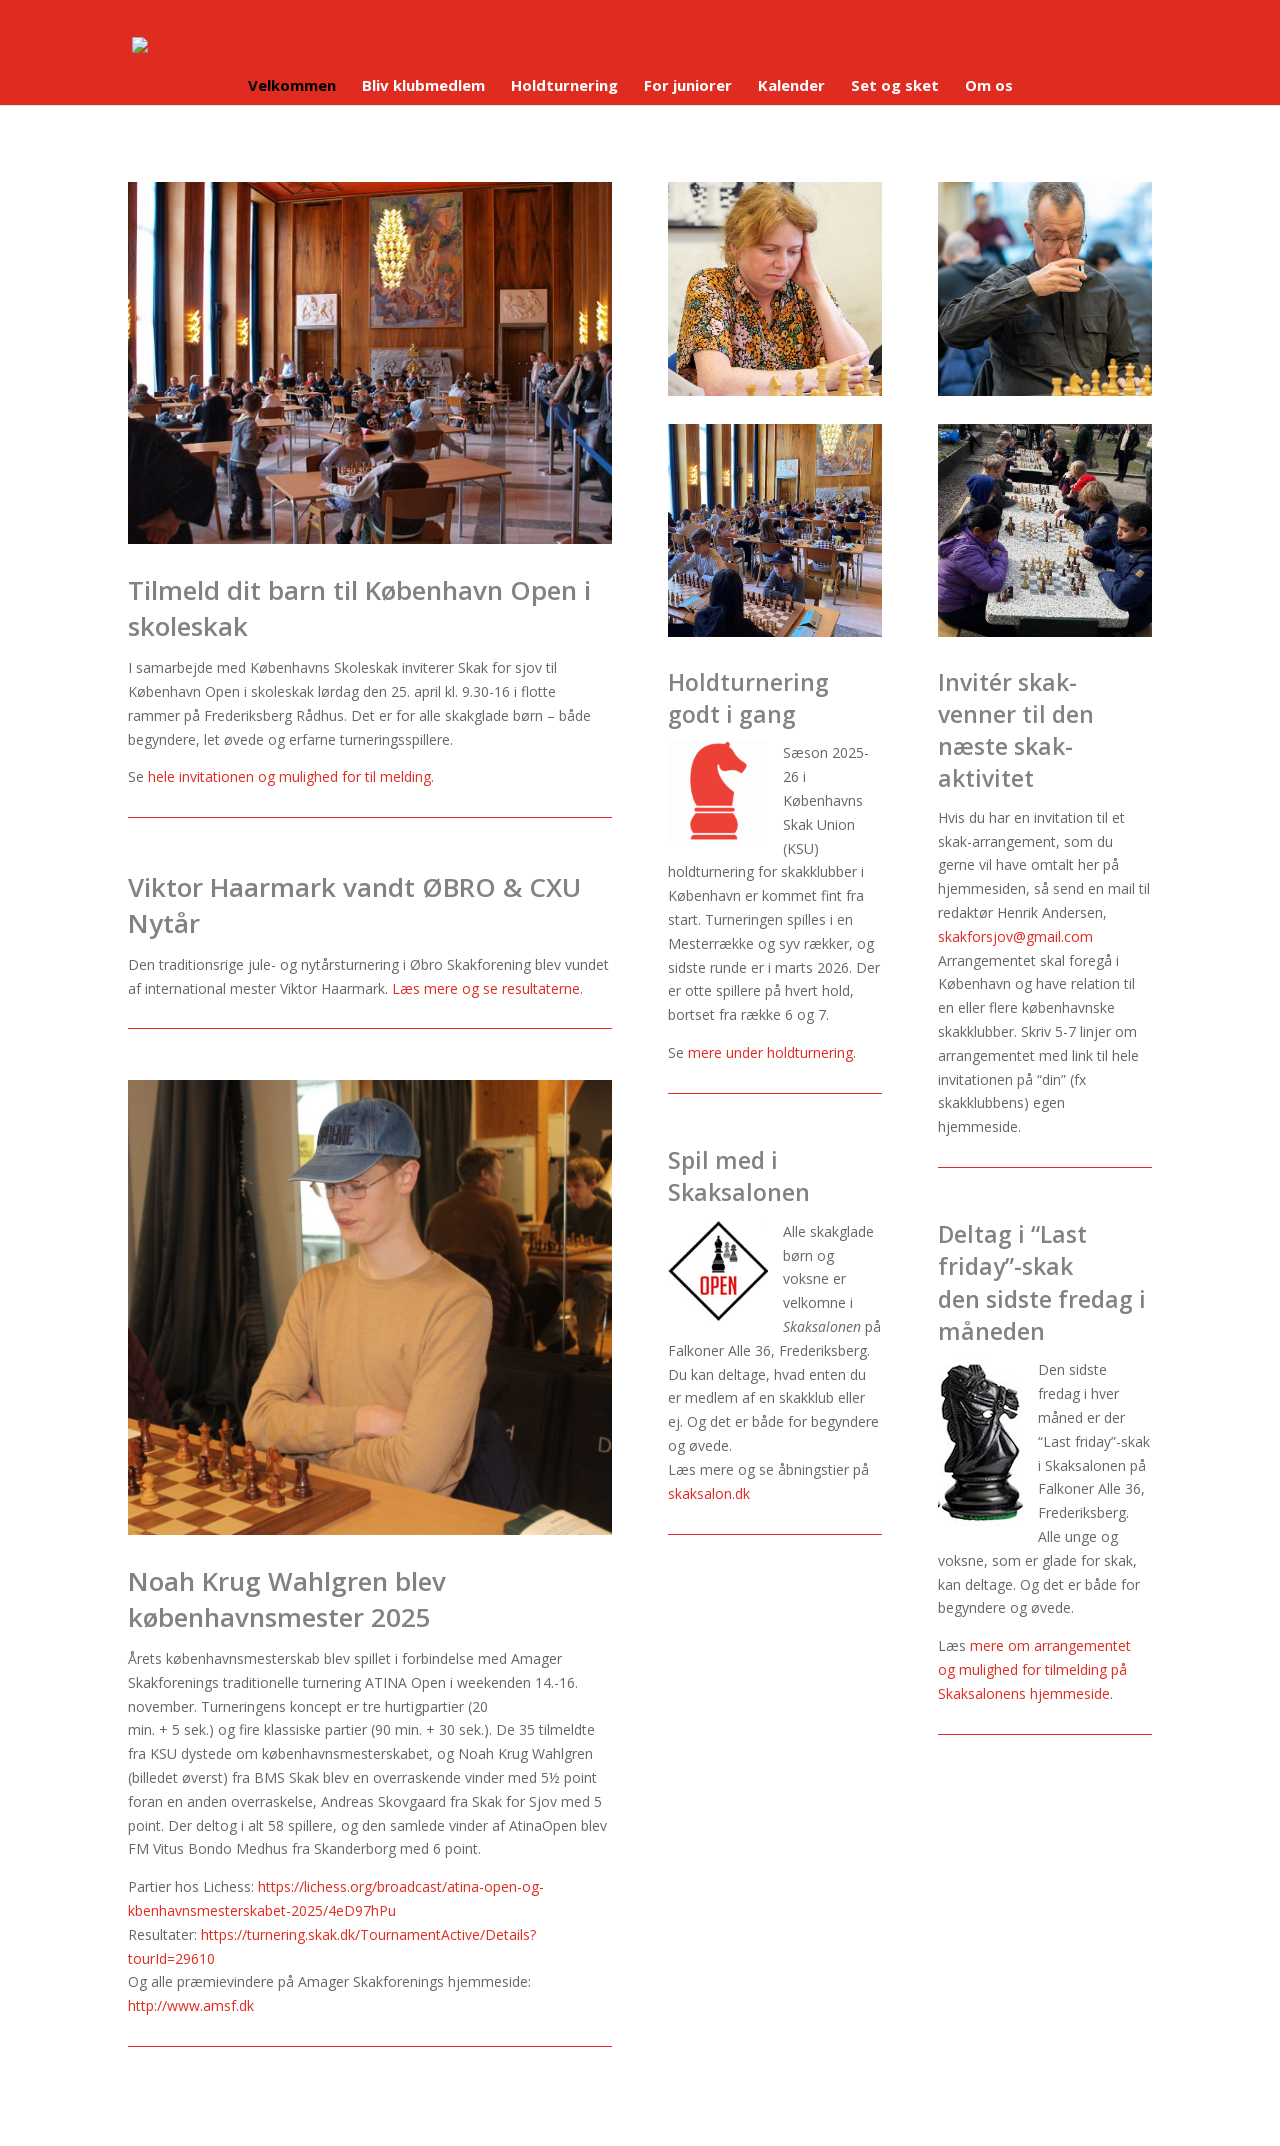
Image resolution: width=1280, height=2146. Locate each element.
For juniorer (688, 86)
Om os (989, 86)
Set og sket (895, 86)
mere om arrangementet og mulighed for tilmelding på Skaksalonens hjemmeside (1034, 1669)
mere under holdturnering (770, 1052)
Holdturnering (564, 86)
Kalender (791, 86)
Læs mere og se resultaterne (486, 988)
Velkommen (292, 86)
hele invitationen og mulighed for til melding (289, 776)
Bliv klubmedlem (423, 86)
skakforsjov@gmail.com (1015, 936)
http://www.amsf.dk (191, 2005)
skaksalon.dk (709, 1493)
